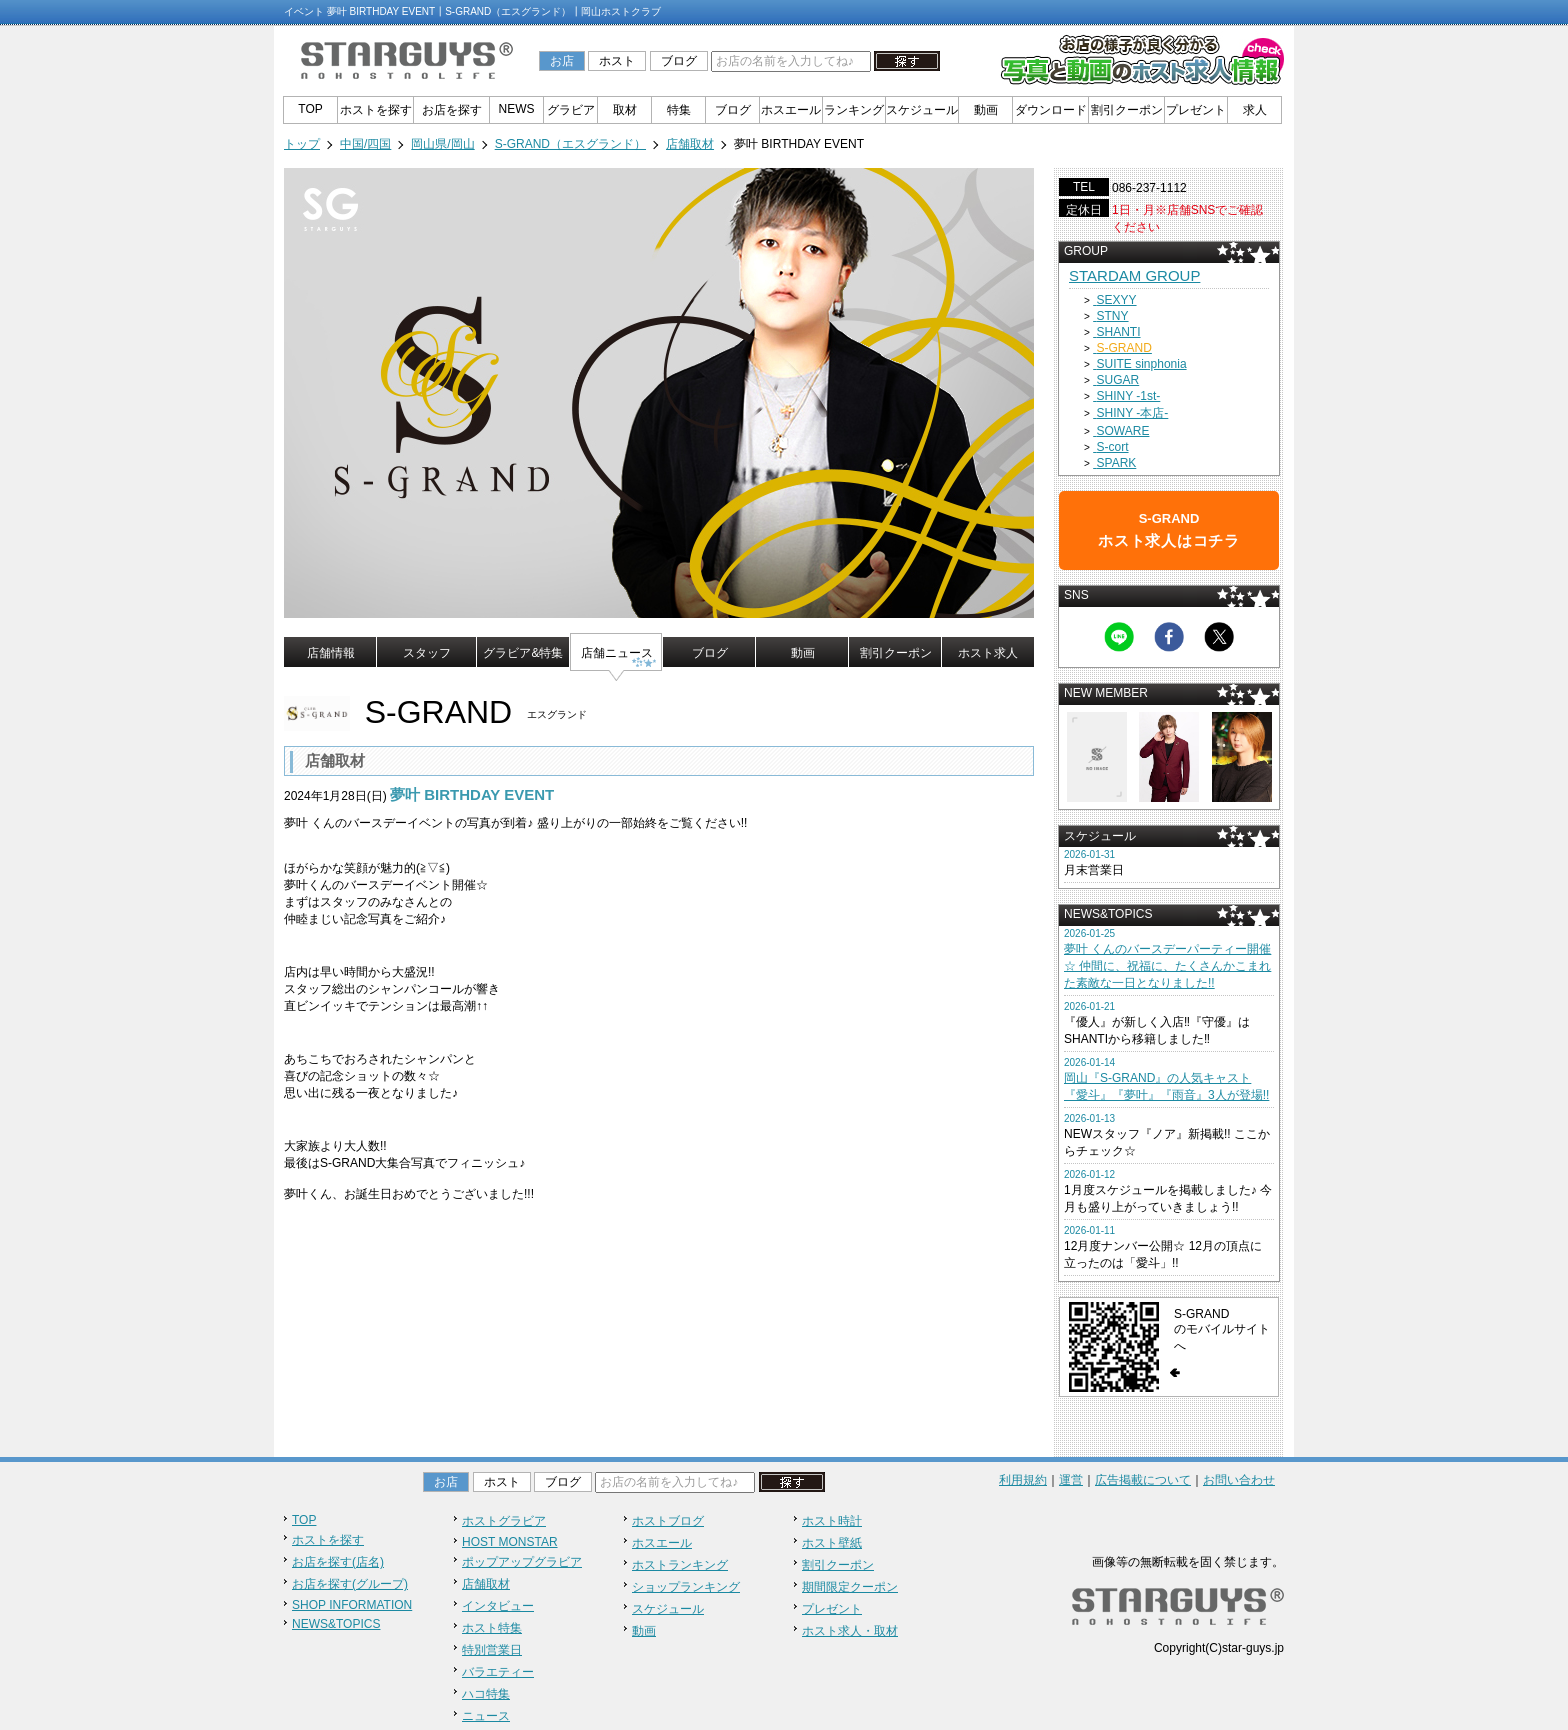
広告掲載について (1143, 1480)
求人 (1255, 110)
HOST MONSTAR (510, 1542)
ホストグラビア (504, 1521)
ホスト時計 (832, 1521)
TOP (310, 109)
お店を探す (452, 110)
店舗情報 (331, 653)
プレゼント (1196, 110)
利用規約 (1023, 1480)
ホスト (617, 61)
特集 (679, 110)
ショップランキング (686, 1587)
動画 (986, 110)
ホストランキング (680, 1565)
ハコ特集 (486, 1694)
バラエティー (498, 1672)
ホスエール (791, 110)
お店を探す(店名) (338, 1562)
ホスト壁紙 (832, 1543)
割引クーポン (1127, 110)
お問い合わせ (1239, 1480)
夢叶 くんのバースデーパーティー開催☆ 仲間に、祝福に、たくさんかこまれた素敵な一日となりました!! (1167, 966)
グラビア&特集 (523, 653)
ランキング (854, 110)
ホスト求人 (988, 653)
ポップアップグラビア (522, 1562)
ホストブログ (668, 1521)
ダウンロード (1051, 110)
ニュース (486, 1716)
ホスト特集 (492, 1628)
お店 (562, 61)
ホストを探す (376, 110)
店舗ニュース (617, 653)
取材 (625, 110)
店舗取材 (486, 1584)
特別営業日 (492, 1650)
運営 (1071, 1480)
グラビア (571, 110)
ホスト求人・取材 (850, 1631)
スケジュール (922, 110)
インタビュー (498, 1606)
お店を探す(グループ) (350, 1584)
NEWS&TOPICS (336, 1624)
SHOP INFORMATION (352, 1605)
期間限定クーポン (850, 1587)
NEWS (517, 109)
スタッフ (427, 653)
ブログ (679, 61)
